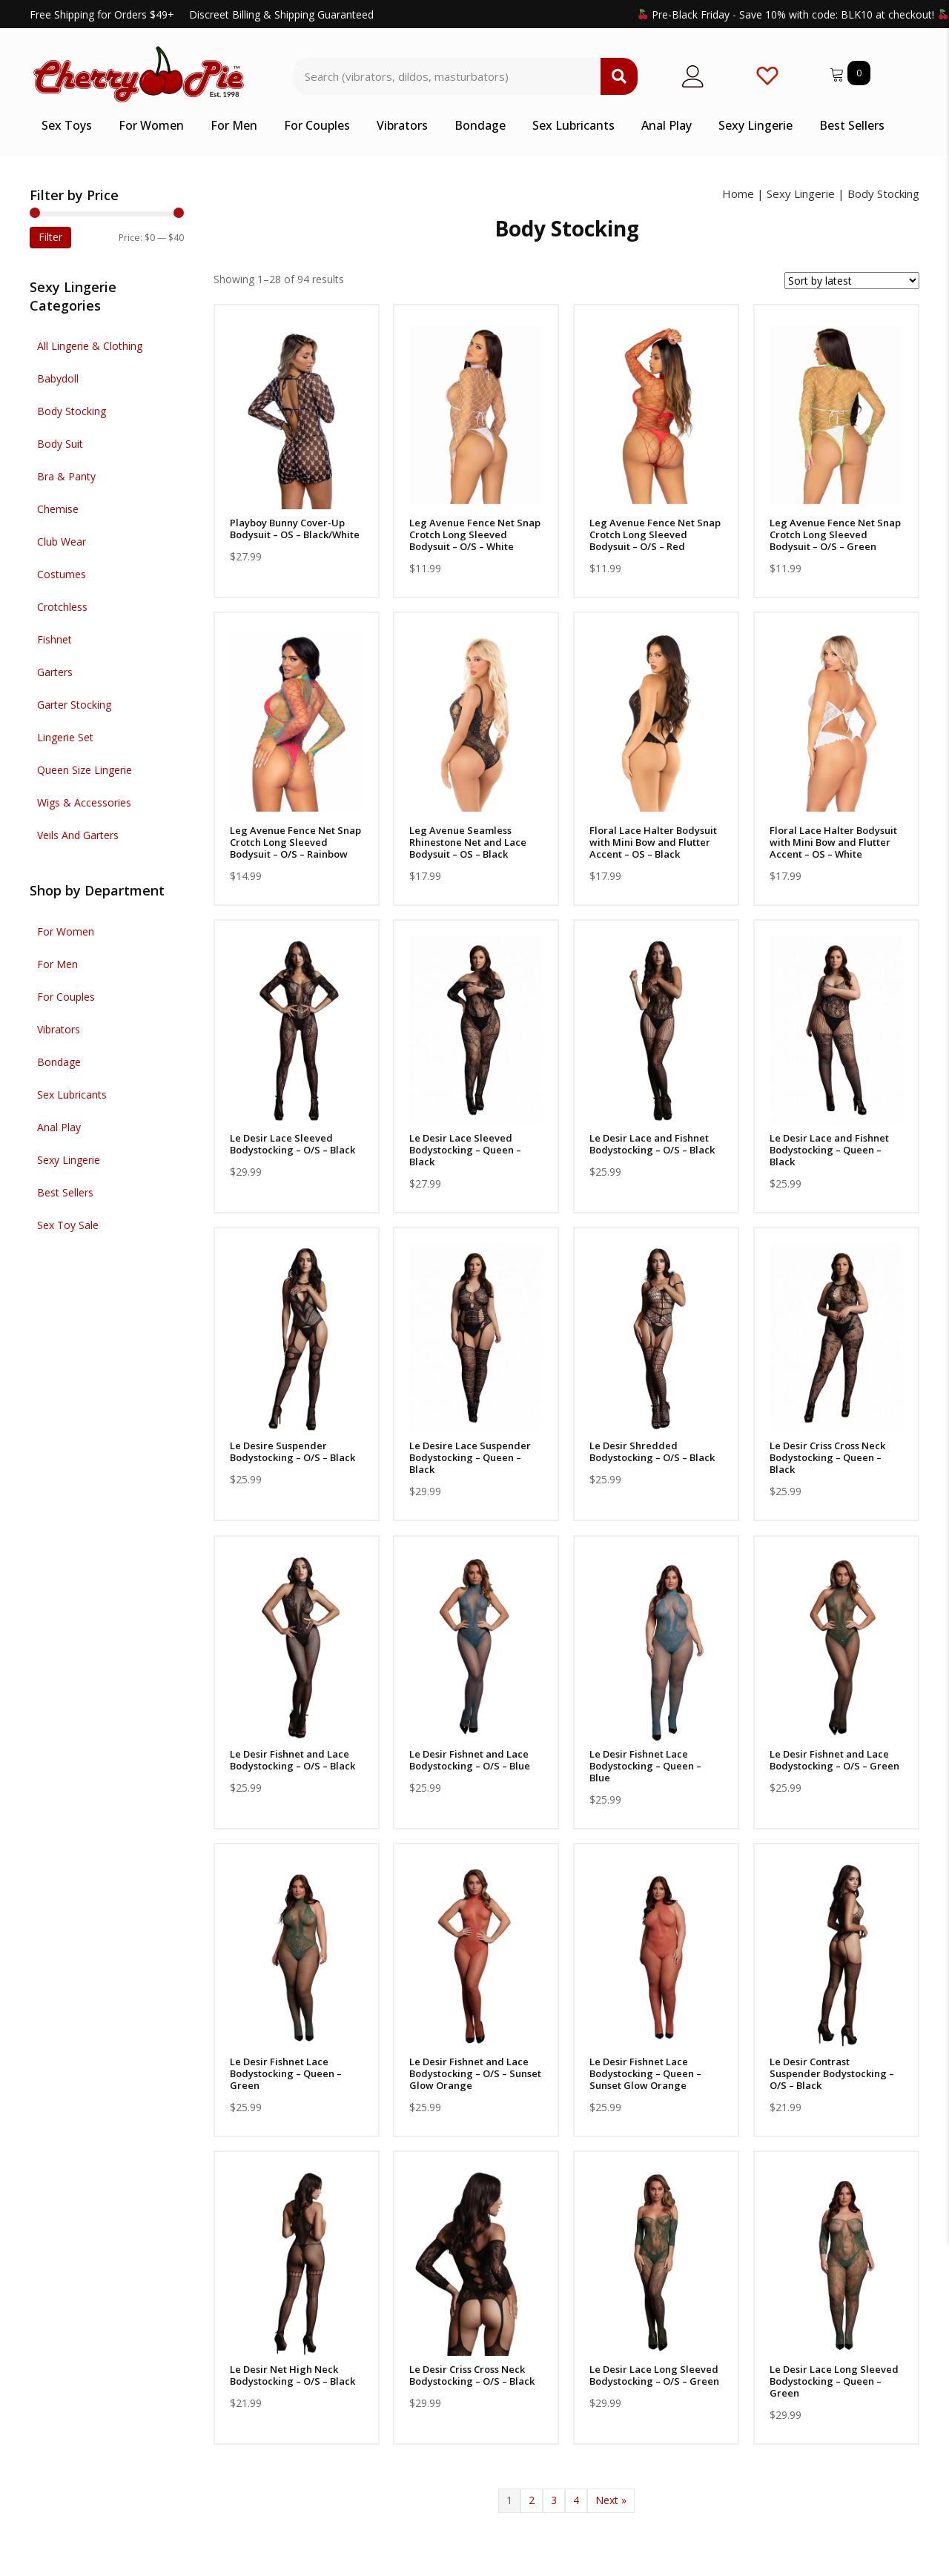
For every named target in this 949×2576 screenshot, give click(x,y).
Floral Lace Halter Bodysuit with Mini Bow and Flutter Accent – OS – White (833, 842)
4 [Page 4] (576, 2500)
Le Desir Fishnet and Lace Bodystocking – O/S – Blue (469, 1759)
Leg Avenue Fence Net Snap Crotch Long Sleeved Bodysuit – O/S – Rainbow (295, 842)
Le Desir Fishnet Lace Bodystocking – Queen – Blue (645, 1765)
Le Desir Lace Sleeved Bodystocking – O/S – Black (292, 1143)
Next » (610, 2500)
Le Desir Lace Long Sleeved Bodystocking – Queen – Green (834, 2381)
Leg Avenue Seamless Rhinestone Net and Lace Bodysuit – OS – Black (467, 842)
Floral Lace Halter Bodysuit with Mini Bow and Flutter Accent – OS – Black (653, 842)
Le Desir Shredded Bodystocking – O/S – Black (652, 1451)
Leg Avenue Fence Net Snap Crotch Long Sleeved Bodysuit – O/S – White (474, 534)
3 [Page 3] (554, 2500)
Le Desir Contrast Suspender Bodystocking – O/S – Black (832, 2073)
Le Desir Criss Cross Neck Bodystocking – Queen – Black (827, 1457)
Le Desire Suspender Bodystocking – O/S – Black (292, 1451)
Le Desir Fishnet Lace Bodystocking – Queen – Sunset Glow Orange (645, 2073)
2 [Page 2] (532, 2500)
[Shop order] (851, 280)
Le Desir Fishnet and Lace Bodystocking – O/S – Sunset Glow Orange (475, 2073)
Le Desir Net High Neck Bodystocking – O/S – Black (292, 2375)
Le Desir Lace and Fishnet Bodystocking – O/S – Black (652, 1143)
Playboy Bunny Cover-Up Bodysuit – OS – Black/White (295, 528)
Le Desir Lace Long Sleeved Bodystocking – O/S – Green (654, 2375)
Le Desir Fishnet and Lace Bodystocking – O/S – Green (834, 1759)
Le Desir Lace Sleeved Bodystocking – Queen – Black (465, 1149)
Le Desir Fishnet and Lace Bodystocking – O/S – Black (292, 1759)
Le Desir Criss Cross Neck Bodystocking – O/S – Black (472, 2375)
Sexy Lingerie (801, 193)
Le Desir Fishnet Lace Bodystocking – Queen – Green (286, 2073)
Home (738, 193)
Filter (50, 237)
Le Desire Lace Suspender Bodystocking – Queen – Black (470, 1457)
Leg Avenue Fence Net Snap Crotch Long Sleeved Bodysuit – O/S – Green (835, 534)
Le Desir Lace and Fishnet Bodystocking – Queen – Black (829, 1149)
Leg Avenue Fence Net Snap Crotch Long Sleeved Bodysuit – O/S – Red (655, 534)
